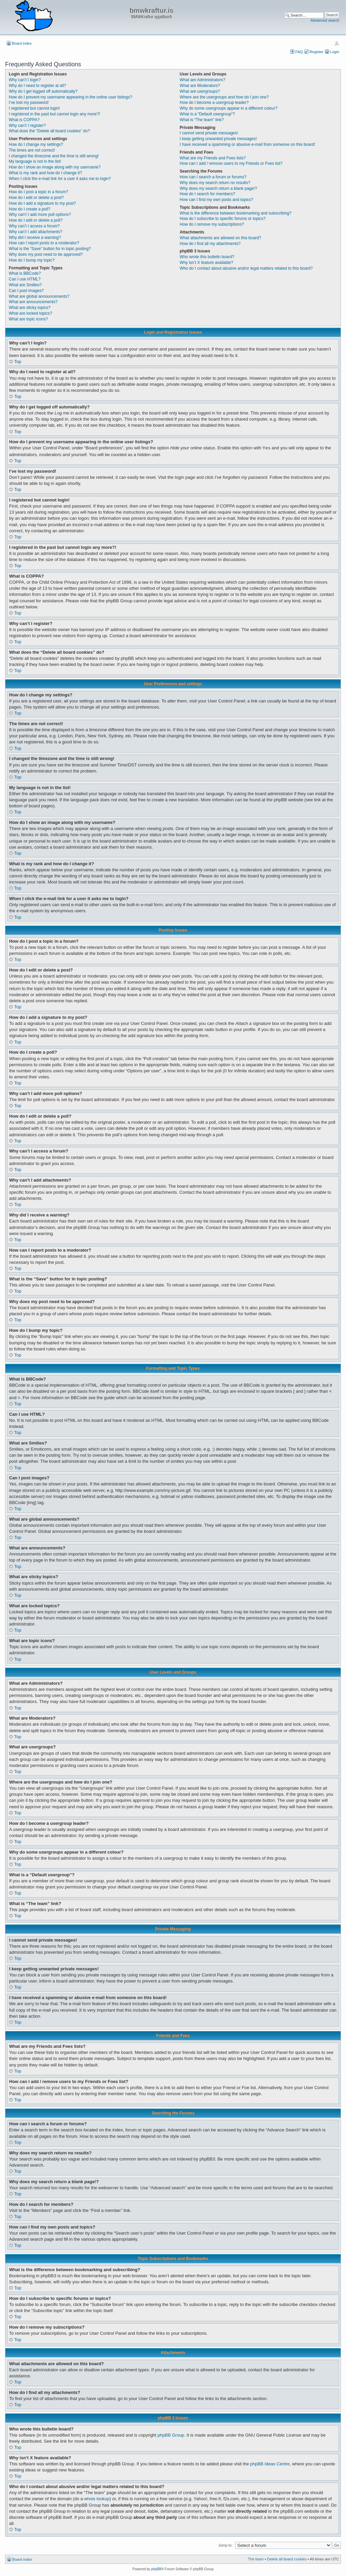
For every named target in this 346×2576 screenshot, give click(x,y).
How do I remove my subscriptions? (212, 224)
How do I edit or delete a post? (36, 197)
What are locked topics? (30, 313)
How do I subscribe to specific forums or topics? (223, 218)
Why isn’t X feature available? (206, 262)
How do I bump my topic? (31, 260)
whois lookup (96, 2498)
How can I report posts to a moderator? (44, 243)
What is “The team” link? (202, 119)
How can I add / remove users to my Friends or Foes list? (231, 163)
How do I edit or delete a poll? (36, 220)
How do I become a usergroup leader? (214, 102)
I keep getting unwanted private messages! (218, 138)
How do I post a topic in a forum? (38, 191)
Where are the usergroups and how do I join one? (224, 97)
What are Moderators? (200, 85)
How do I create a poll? (29, 209)
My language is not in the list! (35, 161)
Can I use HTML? (25, 279)
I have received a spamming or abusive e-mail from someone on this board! (247, 144)
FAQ (299, 52)
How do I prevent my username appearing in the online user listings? (70, 97)
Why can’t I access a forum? (34, 226)
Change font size (336, 43)
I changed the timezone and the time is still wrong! (54, 156)
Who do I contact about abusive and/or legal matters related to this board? (246, 268)
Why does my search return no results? (215, 182)
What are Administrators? (202, 79)
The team (256, 2559)
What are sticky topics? (29, 307)
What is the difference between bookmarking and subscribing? (236, 213)
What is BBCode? (25, 273)
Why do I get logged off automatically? (43, 91)
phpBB (156, 2569)
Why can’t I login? (25, 79)
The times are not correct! (32, 150)
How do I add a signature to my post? (42, 203)
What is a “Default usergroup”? (207, 114)
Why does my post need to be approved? (46, 254)
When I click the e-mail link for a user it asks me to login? (60, 178)
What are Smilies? (25, 285)
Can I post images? (26, 290)
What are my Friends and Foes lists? (213, 158)
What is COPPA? (24, 119)
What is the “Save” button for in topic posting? (50, 248)
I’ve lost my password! (29, 102)
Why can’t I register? (27, 125)
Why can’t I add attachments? (35, 231)
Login (334, 52)
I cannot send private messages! (209, 133)
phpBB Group (170, 2435)
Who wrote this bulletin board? (207, 256)
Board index (22, 43)
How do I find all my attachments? (210, 243)
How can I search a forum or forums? (213, 177)
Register (316, 52)
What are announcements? (33, 301)
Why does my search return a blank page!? (218, 188)
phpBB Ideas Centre (270, 2463)
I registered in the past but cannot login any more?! (54, 114)
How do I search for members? (207, 194)
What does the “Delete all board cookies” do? (49, 131)
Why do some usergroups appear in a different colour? (228, 108)
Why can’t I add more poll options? (40, 214)
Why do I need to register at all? (37, 85)
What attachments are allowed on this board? (220, 238)
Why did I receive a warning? (35, 237)
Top (17, 361)
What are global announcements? (39, 296)
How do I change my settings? (36, 144)
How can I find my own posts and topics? (216, 199)
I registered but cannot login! (34, 108)
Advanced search (325, 20)
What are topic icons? (28, 319)
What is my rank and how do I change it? (45, 173)
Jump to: (225, 2545)
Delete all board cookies (286, 2559)
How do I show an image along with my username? (54, 167)
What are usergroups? (200, 91)
